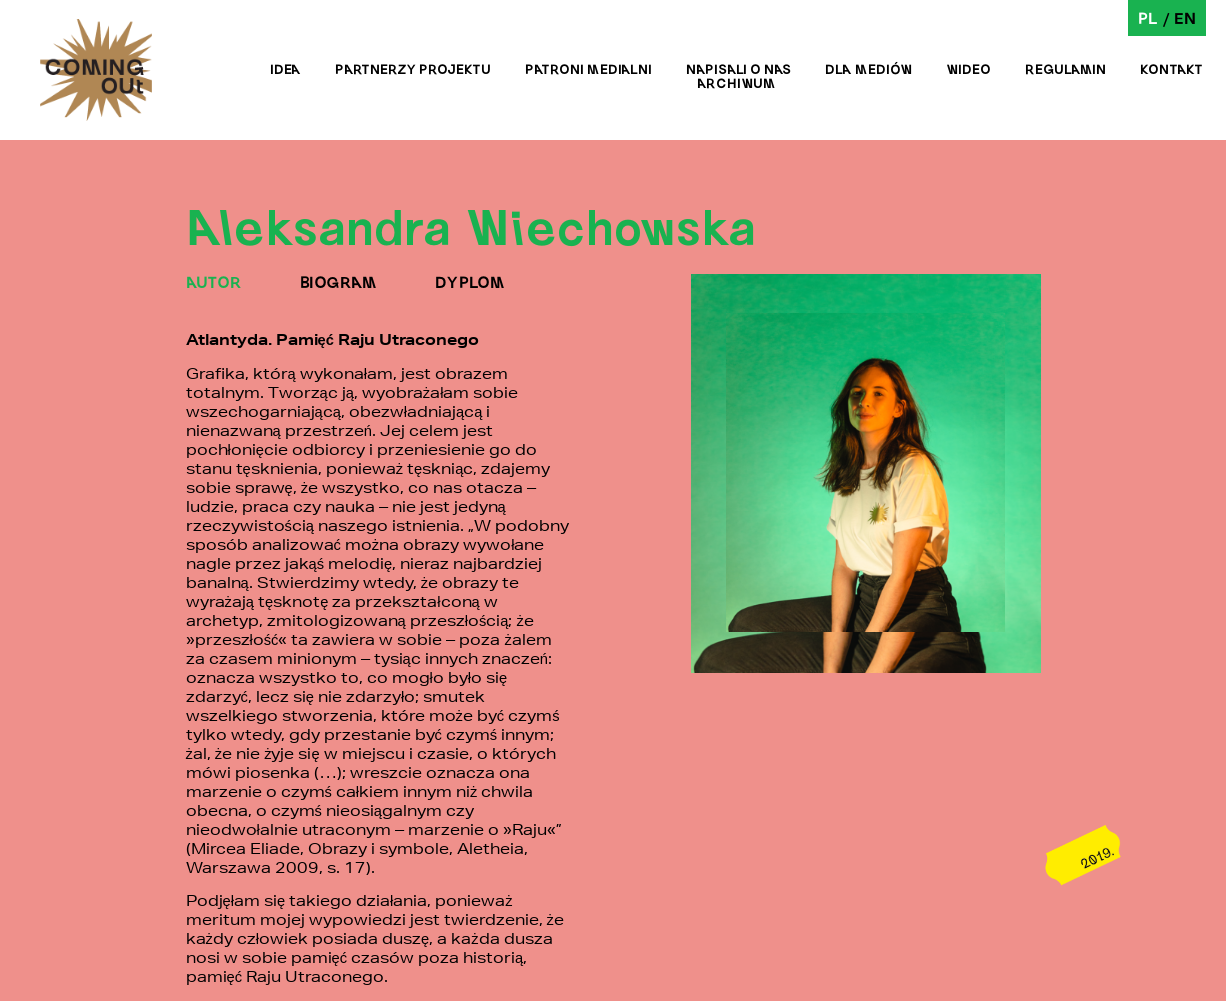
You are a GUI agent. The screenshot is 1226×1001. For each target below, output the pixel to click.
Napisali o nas (738, 69)
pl (1148, 17)
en (1185, 17)
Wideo (968, 69)
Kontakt (1171, 69)
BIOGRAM (338, 281)
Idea (285, 69)
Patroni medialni (588, 69)
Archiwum (736, 83)
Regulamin (1065, 69)
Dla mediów (868, 69)
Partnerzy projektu (413, 69)
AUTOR (214, 281)
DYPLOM (470, 281)
